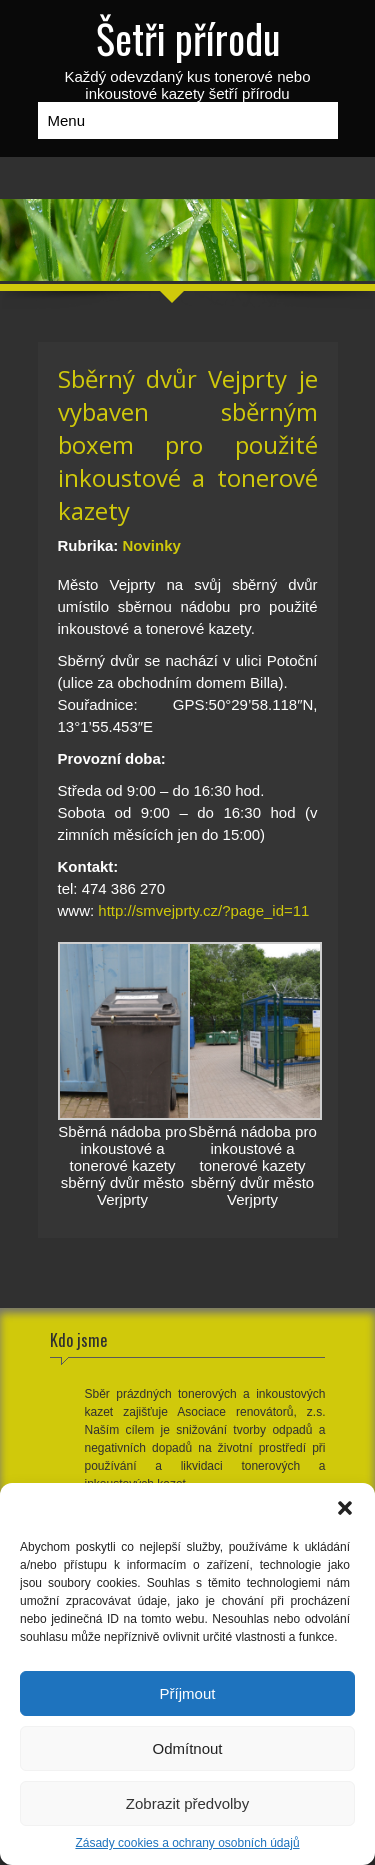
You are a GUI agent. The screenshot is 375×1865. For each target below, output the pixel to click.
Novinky (152, 545)
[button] (345, 1508)
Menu (67, 120)
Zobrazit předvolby (187, 1803)
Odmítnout (187, 1748)
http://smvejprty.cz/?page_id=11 (203, 910)
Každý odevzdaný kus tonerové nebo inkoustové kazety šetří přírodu (188, 55)
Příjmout (188, 1693)
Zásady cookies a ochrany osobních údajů (187, 1843)
